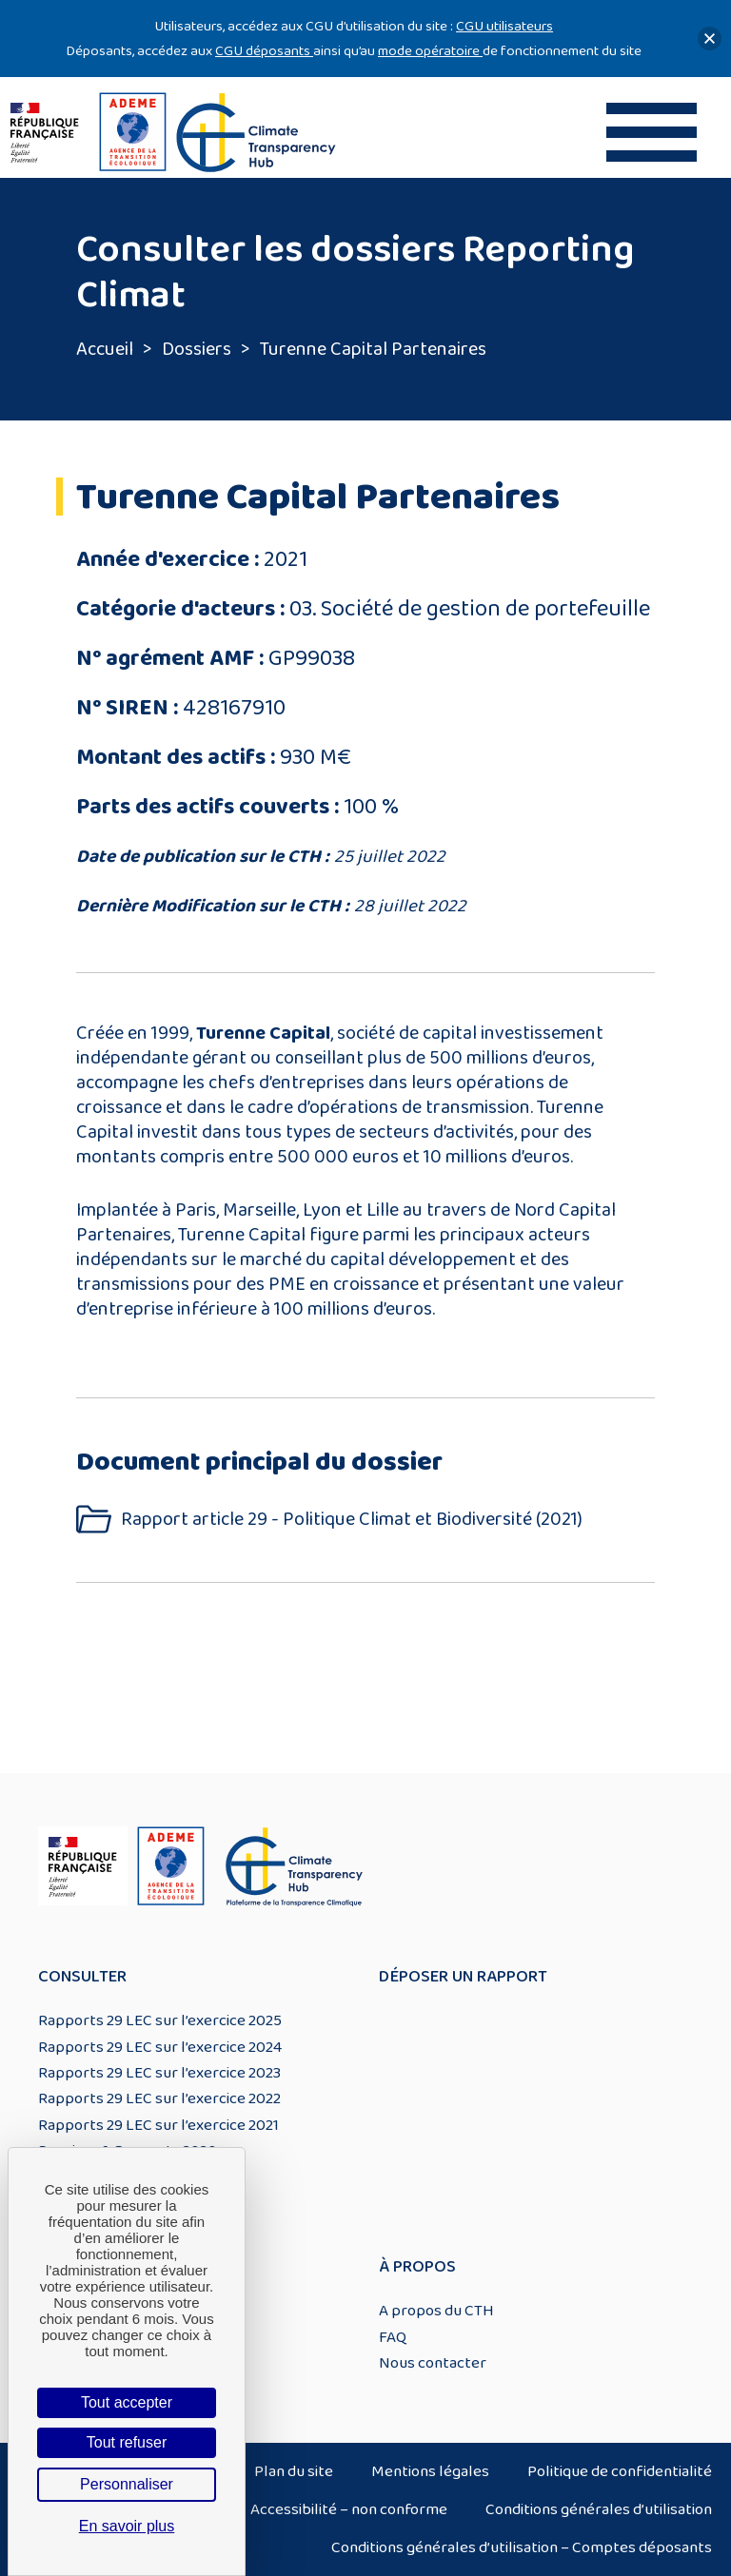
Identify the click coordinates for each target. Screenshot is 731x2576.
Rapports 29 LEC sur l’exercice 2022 (159, 2098)
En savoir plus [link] (127, 2526)
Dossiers (196, 349)
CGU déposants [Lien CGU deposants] (264, 51)
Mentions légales (430, 2471)
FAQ (392, 2337)
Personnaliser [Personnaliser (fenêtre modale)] (126, 2484)
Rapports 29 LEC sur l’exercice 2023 (159, 2072)
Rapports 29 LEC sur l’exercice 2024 (160, 2047)
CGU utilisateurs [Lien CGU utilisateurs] (504, 26)
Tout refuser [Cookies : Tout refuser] (127, 2442)
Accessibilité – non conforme (348, 2509)
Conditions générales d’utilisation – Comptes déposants (521, 2547)
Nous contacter (432, 2363)
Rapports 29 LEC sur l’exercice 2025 (160, 2020)
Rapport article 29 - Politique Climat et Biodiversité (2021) (352, 1520)
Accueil (104, 349)
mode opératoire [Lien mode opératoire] (430, 51)
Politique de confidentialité (619, 2471)
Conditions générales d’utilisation (598, 2509)
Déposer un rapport (463, 1976)
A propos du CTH (436, 2310)
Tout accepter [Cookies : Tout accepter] (126, 2402)
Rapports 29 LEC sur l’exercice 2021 (158, 2125)
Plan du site (293, 2471)
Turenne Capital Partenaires (373, 349)
